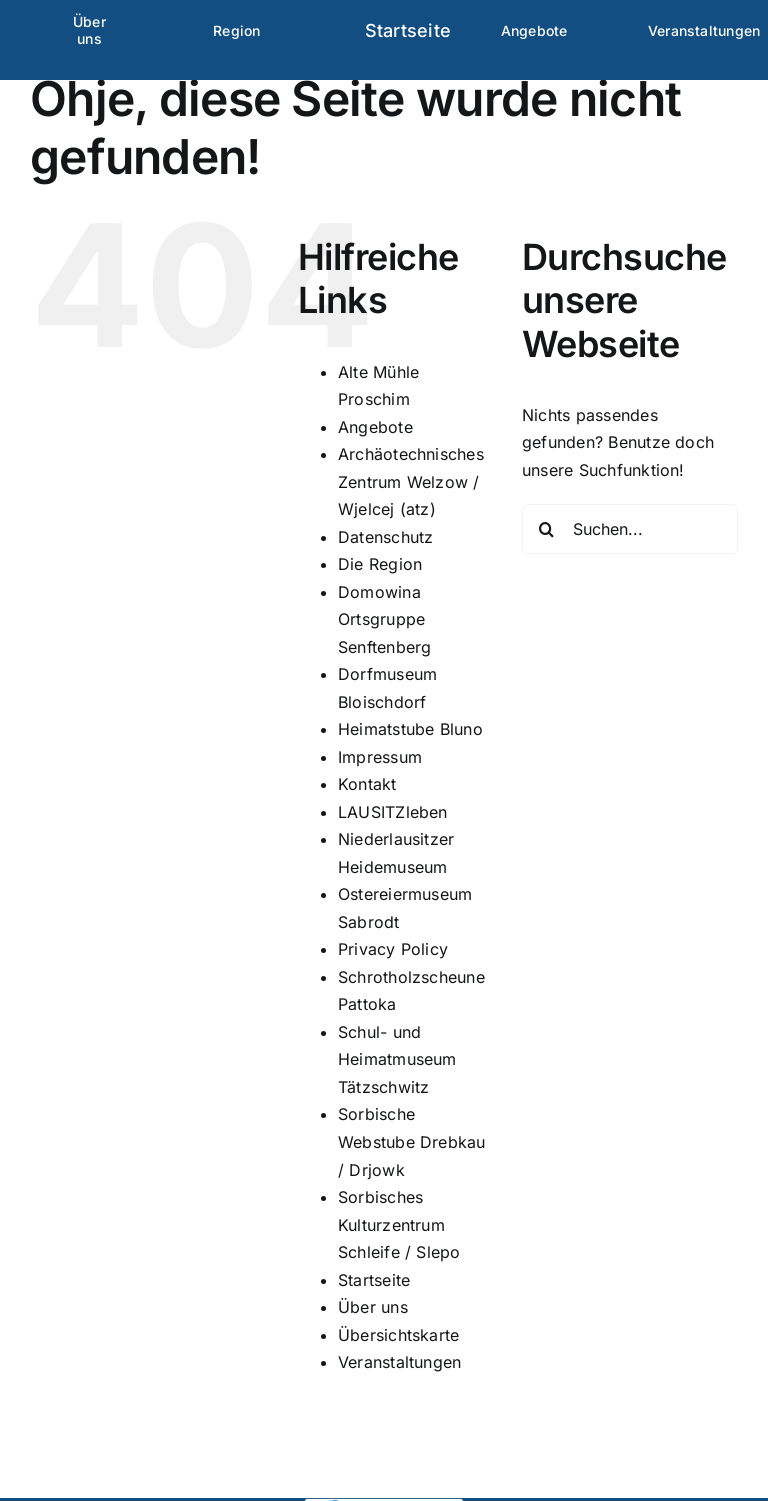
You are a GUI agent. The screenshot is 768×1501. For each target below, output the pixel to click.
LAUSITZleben (393, 812)
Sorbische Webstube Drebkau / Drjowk (412, 1141)
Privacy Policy (393, 949)
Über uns (373, 1307)
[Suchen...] (630, 529)
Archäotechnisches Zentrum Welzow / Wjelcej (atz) (411, 481)
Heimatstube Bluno (410, 729)
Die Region (380, 564)
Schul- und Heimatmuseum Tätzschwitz (397, 1059)
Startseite (374, 1280)
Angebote (375, 427)
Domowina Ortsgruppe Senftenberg (385, 619)
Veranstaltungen (400, 1362)
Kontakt (367, 784)
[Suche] (547, 529)
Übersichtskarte (399, 1335)
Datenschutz (386, 537)
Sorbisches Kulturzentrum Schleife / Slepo (399, 1224)
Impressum (380, 757)
